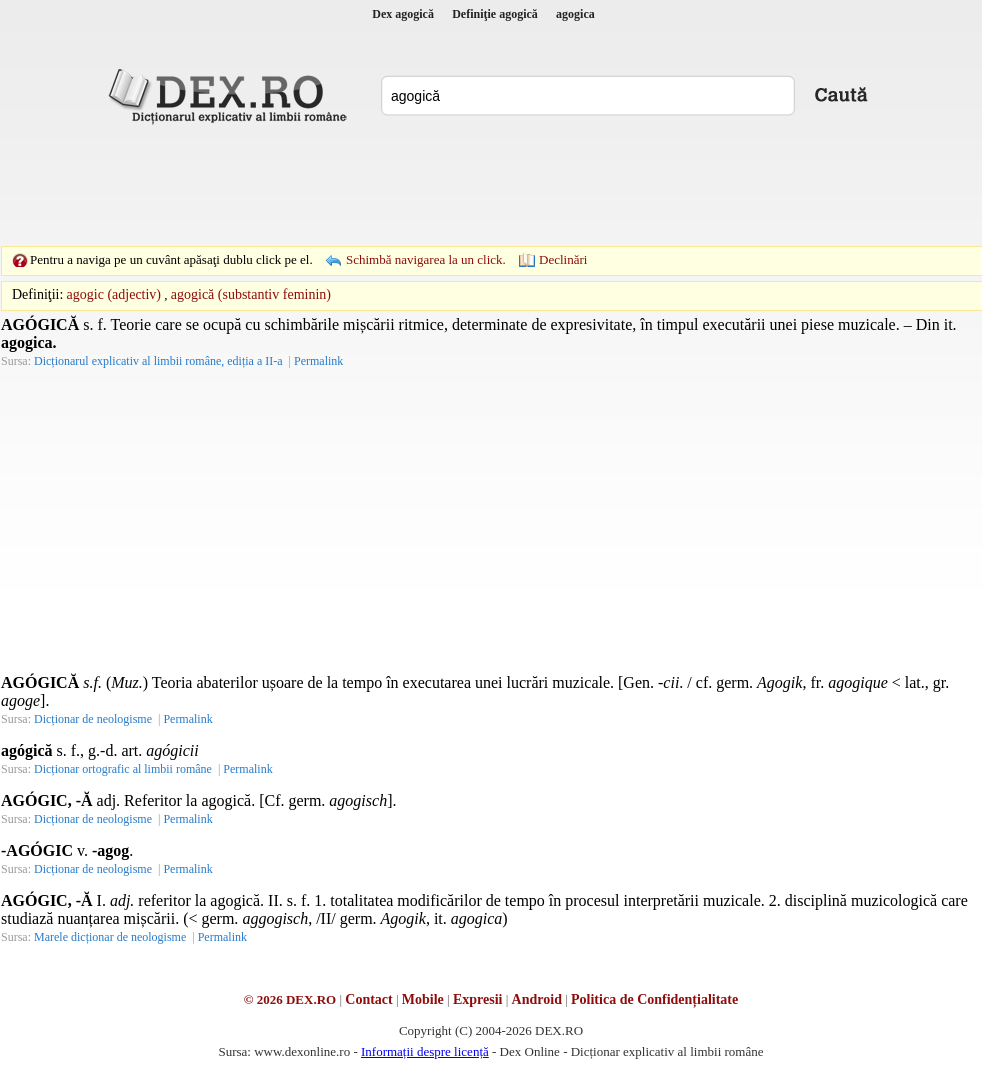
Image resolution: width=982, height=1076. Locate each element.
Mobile (423, 999)
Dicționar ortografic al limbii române (123, 769)
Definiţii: (37, 294)
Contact (368, 999)
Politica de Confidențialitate (654, 999)
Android (537, 999)
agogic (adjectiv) (114, 294)
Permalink (318, 361)
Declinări (563, 259)
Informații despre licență (425, 1051)
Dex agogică (403, 14)
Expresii (478, 999)
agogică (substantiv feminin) (251, 294)
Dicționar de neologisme (93, 719)
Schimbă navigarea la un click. (426, 259)
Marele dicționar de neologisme (110, 937)
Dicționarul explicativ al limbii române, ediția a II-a (158, 361)
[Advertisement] (491, 185)
